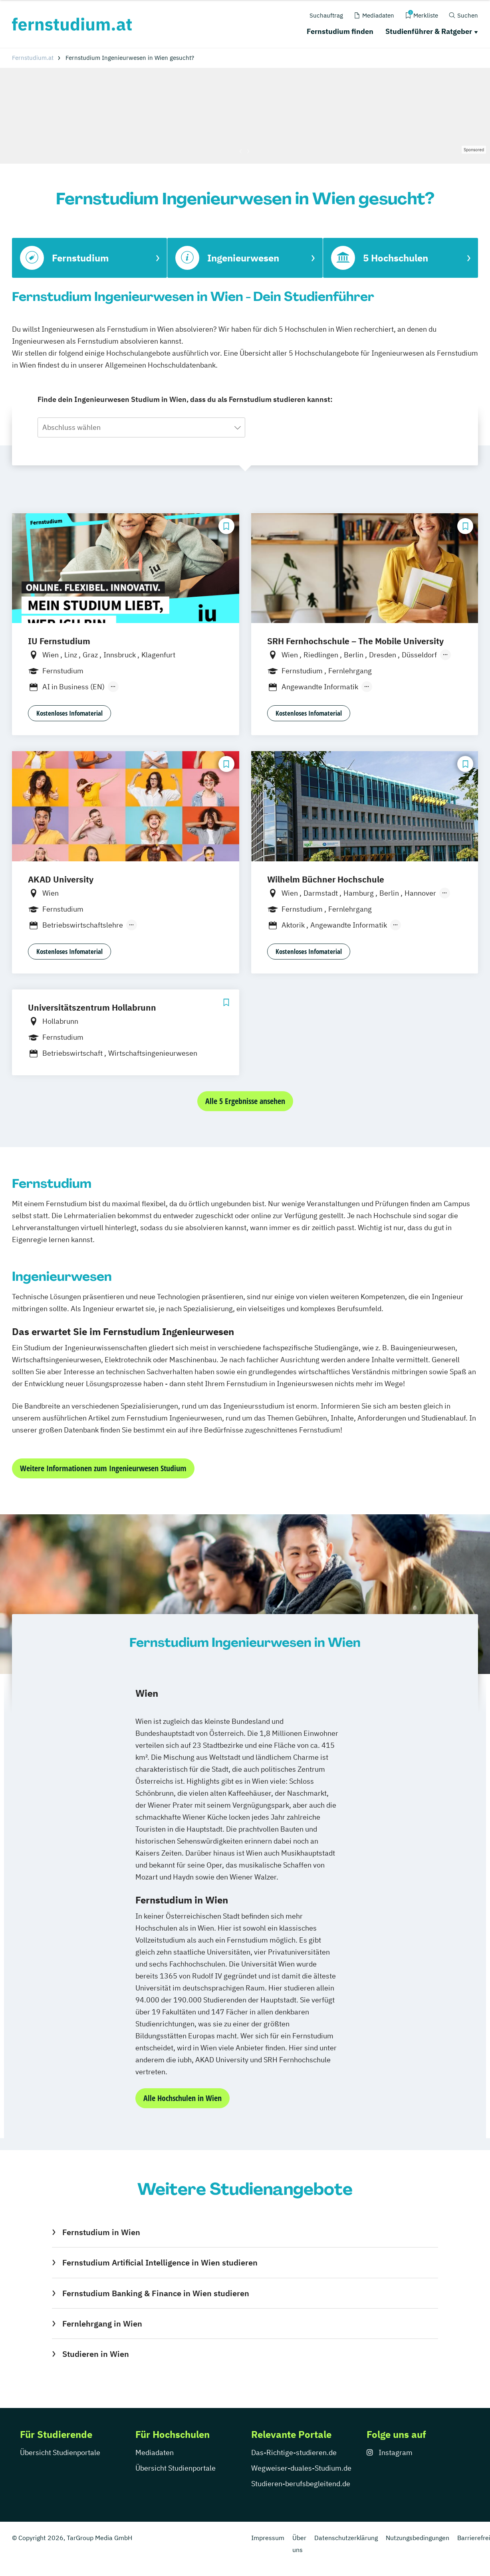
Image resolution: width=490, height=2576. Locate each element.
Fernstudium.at (33, 57)
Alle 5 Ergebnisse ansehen (245, 1101)
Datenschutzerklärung (346, 2538)
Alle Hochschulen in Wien (182, 2098)
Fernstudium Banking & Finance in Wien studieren (155, 2293)
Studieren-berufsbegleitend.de (300, 2483)
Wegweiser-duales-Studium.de (301, 2468)
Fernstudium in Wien (101, 2232)
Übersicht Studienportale (60, 2452)
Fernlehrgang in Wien (102, 2323)
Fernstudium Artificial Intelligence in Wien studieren (160, 2262)
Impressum (267, 2538)
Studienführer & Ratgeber (428, 31)
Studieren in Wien (95, 2353)
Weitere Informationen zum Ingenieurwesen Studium (103, 1468)
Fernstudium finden (340, 31)
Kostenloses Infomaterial (69, 713)
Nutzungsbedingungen (417, 2538)
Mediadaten (154, 2452)
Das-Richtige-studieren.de (294, 2452)
